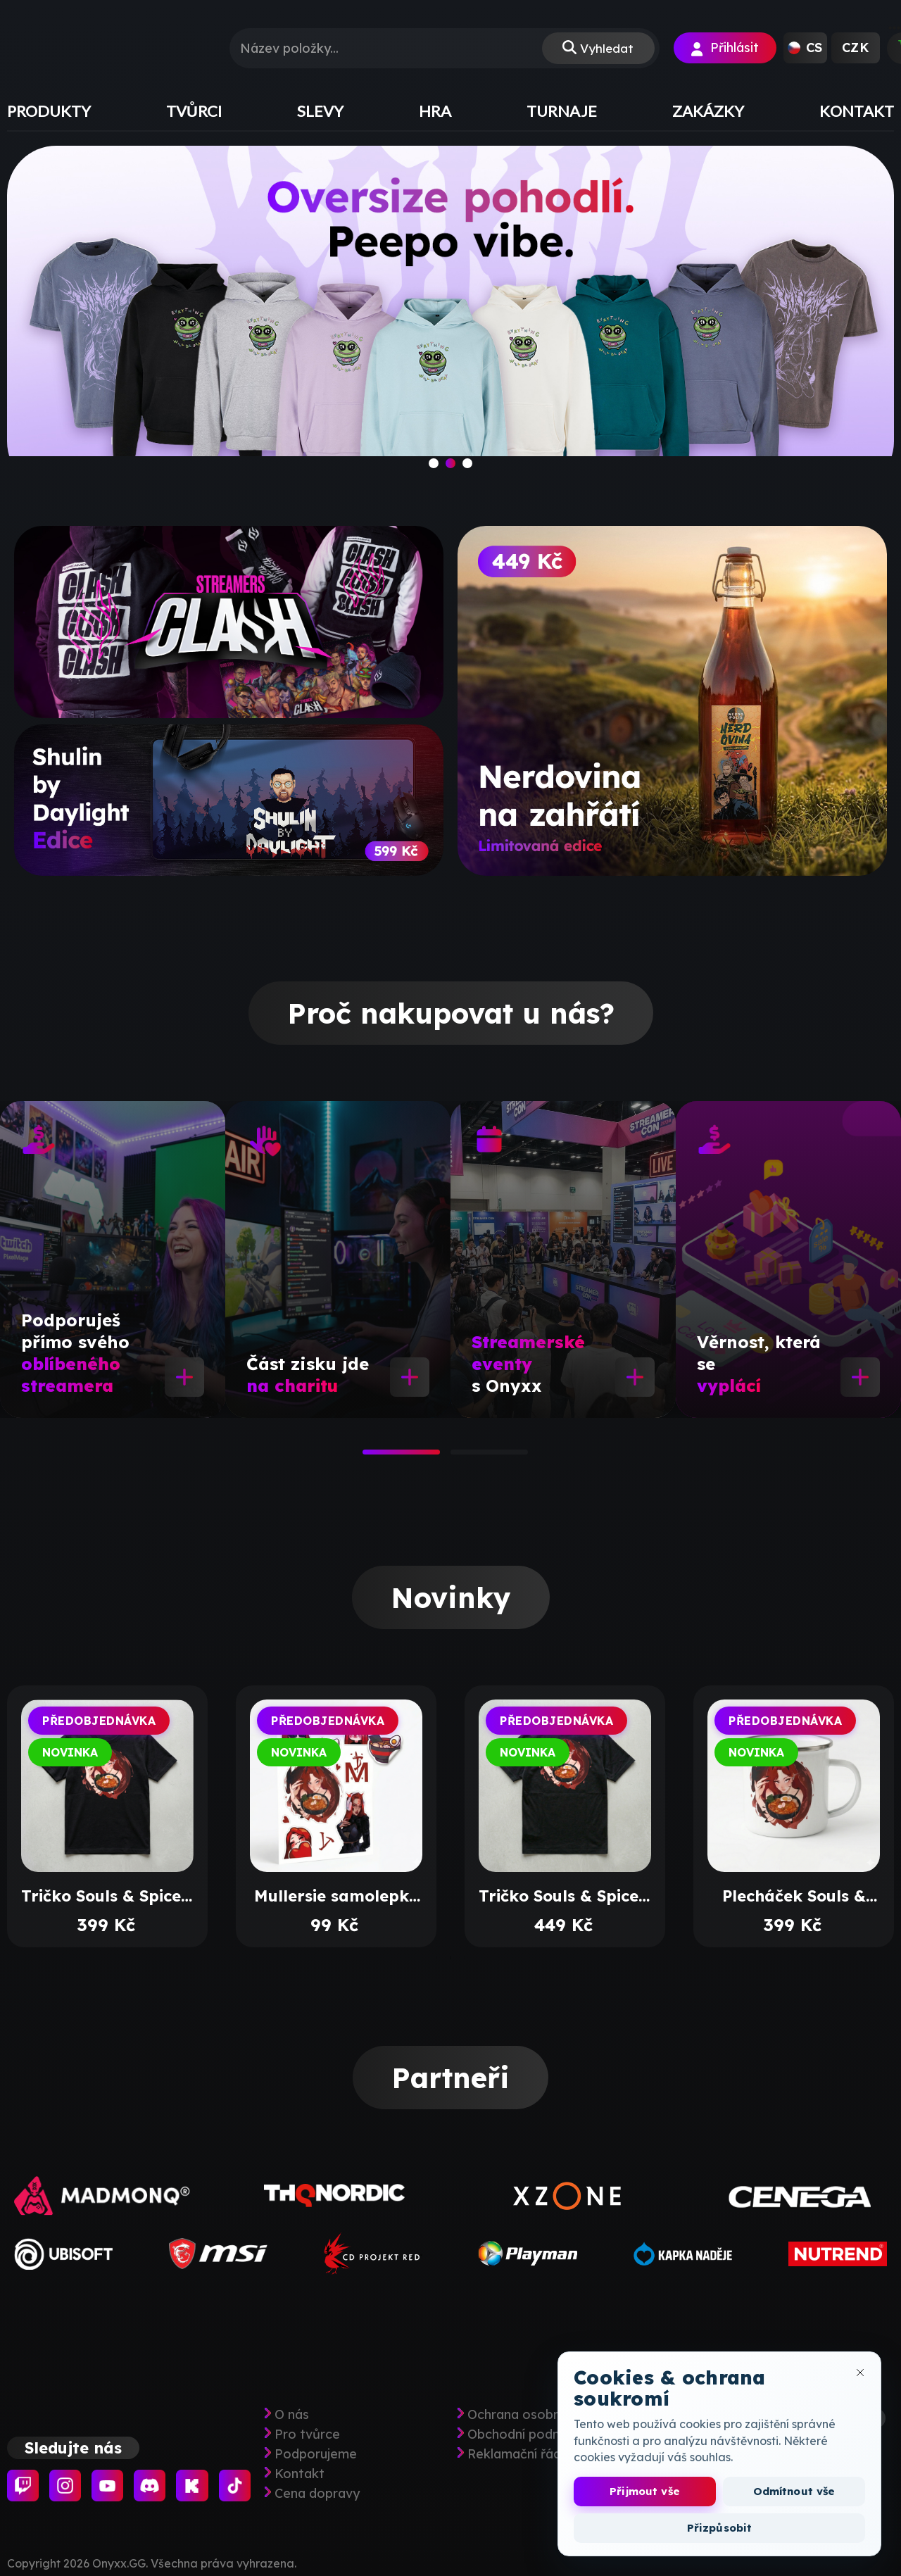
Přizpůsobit (719, 2527)
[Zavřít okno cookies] (860, 2372)
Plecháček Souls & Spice (794, 1896)
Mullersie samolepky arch (336, 1896)
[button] (805, 47)
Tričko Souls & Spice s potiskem (107, 1896)
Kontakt (300, 2474)
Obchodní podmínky (527, 2434)
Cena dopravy (317, 2493)
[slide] (450, 318)
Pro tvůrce (307, 2434)
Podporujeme (316, 2454)
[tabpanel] (112, 1259)
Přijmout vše (645, 2491)
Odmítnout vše (794, 2491)
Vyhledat (606, 48)
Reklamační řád (514, 2454)
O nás (292, 2414)
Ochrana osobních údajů (540, 2414)
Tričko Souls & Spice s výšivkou (565, 1896)
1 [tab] (370, 1457)
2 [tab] (457, 1457)
